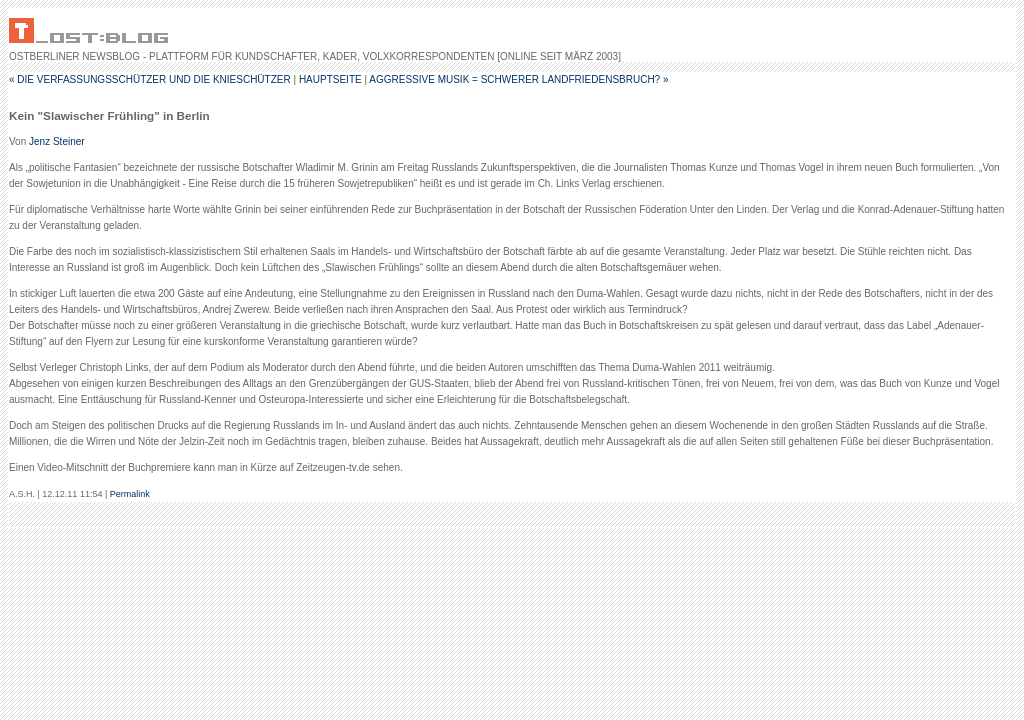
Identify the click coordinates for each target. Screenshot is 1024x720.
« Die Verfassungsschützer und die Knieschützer (150, 79)
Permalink (130, 494)
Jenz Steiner (57, 141)
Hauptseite (330, 79)
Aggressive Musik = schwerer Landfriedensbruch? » (518, 79)
